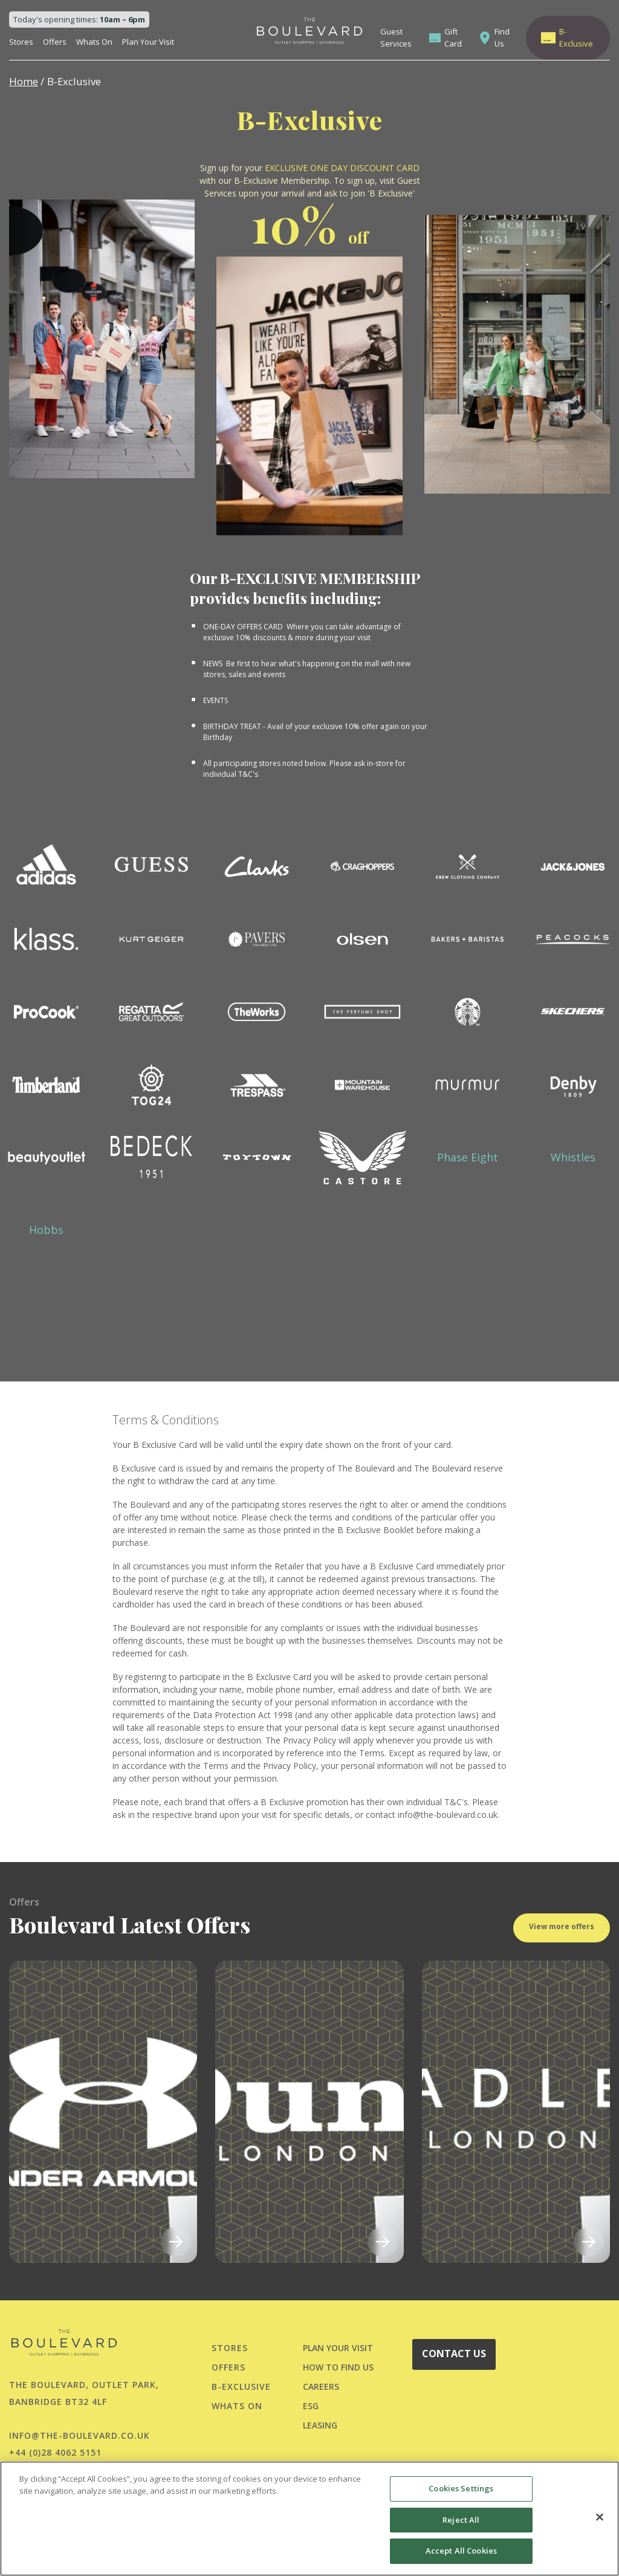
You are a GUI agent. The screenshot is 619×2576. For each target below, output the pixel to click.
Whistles (573, 1157)
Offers (54, 41)
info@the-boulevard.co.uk (79, 2435)
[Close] (599, 2517)
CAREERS (321, 2386)
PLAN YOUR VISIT (338, 2348)
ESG (311, 2406)
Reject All (460, 2519)
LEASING (320, 2425)
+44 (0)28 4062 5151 (55, 2452)
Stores (21, 41)
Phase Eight (467, 1157)
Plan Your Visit (148, 41)
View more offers (561, 1952)
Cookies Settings (461, 2488)
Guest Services (396, 37)
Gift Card (453, 37)
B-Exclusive (576, 37)
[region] (309, 2518)
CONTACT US (454, 2353)
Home (23, 81)
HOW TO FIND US (338, 2367)
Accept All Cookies (461, 2550)
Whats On (94, 41)
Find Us (502, 37)
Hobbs (46, 1230)
